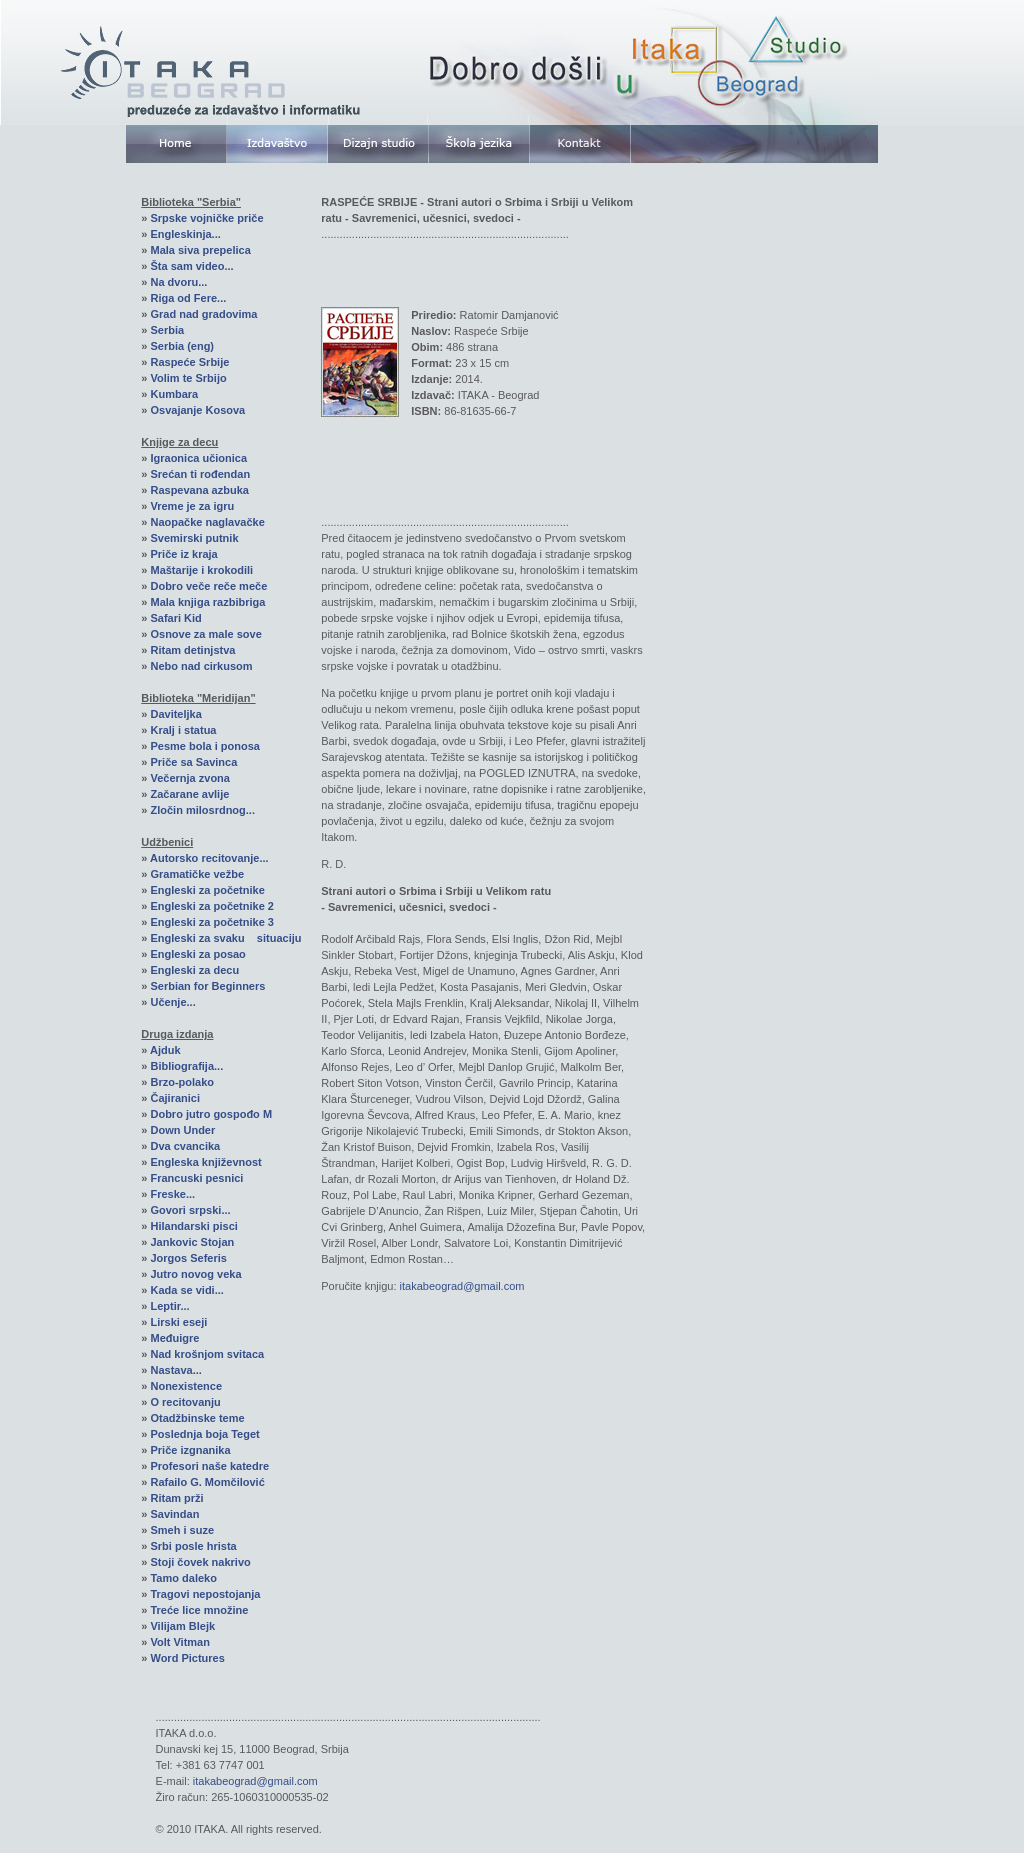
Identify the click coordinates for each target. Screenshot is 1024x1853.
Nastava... (175, 1370)
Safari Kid (175, 618)
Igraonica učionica (198, 458)
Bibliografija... (186, 1066)
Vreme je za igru (192, 506)
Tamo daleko (183, 1578)
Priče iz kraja (183, 554)
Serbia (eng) (182, 346)
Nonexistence (186, 1386)
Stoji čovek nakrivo (200, 1562)
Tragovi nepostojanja (205, 1594)
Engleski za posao (197, 954)
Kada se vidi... (186, 1290)
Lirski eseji (178, 1322)
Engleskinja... (185, 234)
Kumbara (174, 394)
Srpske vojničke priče (206, 218)
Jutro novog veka (195, 1274)
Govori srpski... (190, 1210)
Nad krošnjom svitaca (207, 1354)
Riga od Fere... (188, 298)
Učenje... (172, 1002)
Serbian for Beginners (207, 986)
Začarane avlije (189, 794)
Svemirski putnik (194, 538)
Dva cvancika (185, 1146)
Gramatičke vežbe (197, 874)
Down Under (182, 1130)
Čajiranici (175, 1098)
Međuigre (174, 1338)
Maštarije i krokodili (201, 570)
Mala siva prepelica (200, 250)
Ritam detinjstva (192, 650)
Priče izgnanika (190, 1450)
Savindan (174, 1514)
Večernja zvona (190, 778)
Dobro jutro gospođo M (211, 1114)
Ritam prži (176, 1498)
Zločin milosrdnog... (202, 810)
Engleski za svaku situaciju (225, 938)
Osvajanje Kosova (197, 410)
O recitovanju (185, 1402)
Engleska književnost (205, 1162)
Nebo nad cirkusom (201, 666)
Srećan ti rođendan (200, 474)
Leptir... (169, 1306)
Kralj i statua (183, 730)
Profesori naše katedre (209, 1466)
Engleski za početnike (207, 890)
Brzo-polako (182, 1082)
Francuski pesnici (196, 1178)
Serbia (167, 330)
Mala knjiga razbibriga (207, 602)
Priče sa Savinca (193, 762)
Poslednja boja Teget (204, 1434)
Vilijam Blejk (182, 1626)
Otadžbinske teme (197, 1418)
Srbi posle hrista (193, 1546)
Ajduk (165, 1050)
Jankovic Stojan (192, 1242)
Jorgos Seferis (188, 1258)
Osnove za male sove (205, 634)
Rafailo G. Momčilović (207, 1482)
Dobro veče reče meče (208, 586)
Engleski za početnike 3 (212, 922)
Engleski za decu (194, 970)
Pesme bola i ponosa (204, 746)
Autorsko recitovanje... (209, 858)
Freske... (172, 1194)
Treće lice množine (199, 1610)
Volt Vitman (180, 1642)
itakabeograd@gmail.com (462, 1286)
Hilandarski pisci (193, 1226)
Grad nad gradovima (203, 314)
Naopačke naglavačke (207, 522)
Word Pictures (187, 1658)
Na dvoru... (178, 282)
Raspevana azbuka (199, 490)
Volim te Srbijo (188, 378)
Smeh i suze (182, 1530)
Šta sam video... (191, 266)
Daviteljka (175, 714)
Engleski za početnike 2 (212, 906)
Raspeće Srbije (189, 362)
